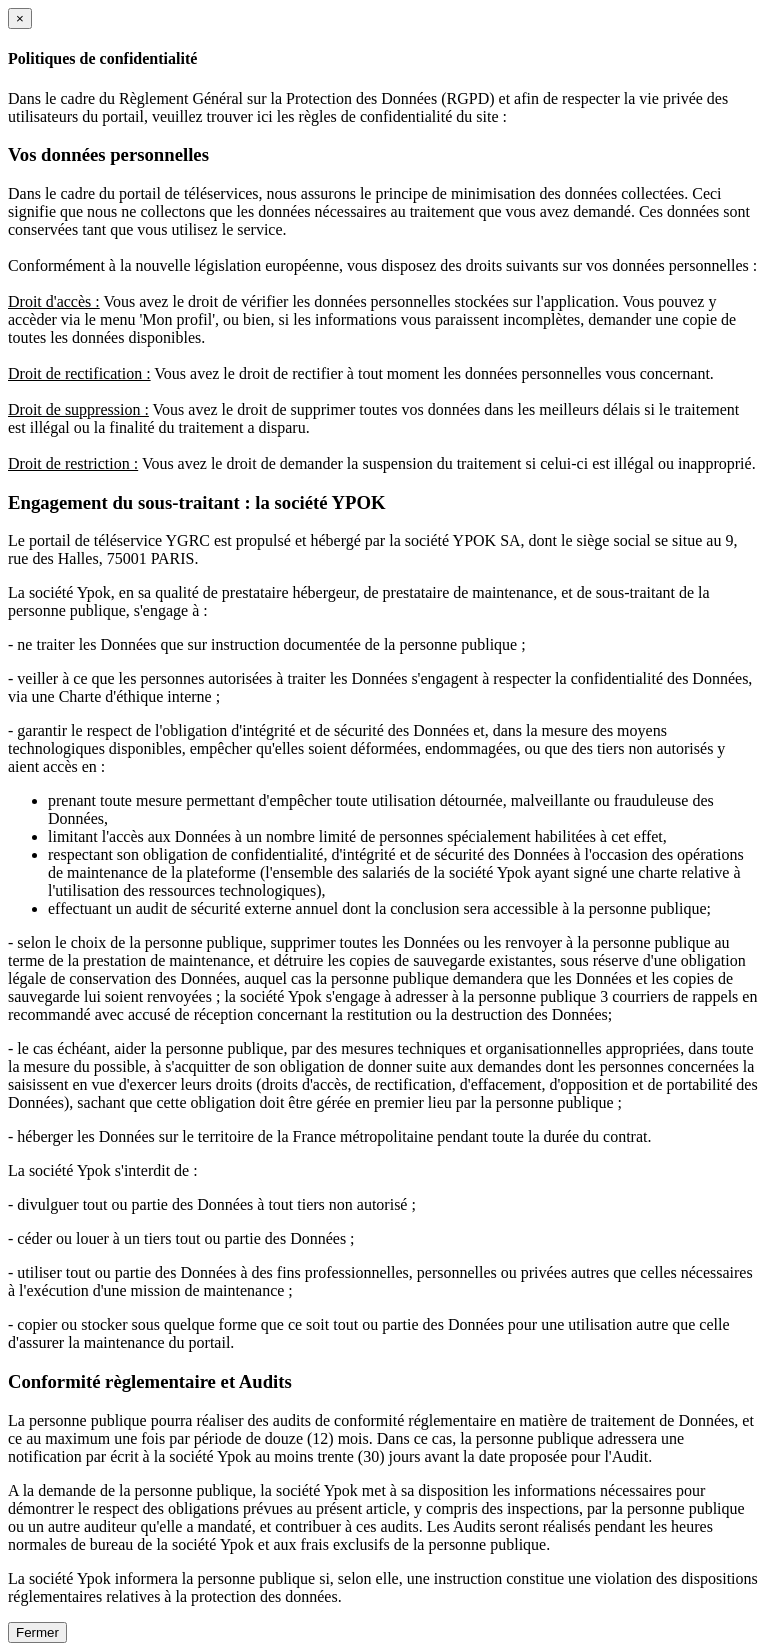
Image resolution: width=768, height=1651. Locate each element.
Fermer (37, 1632)
